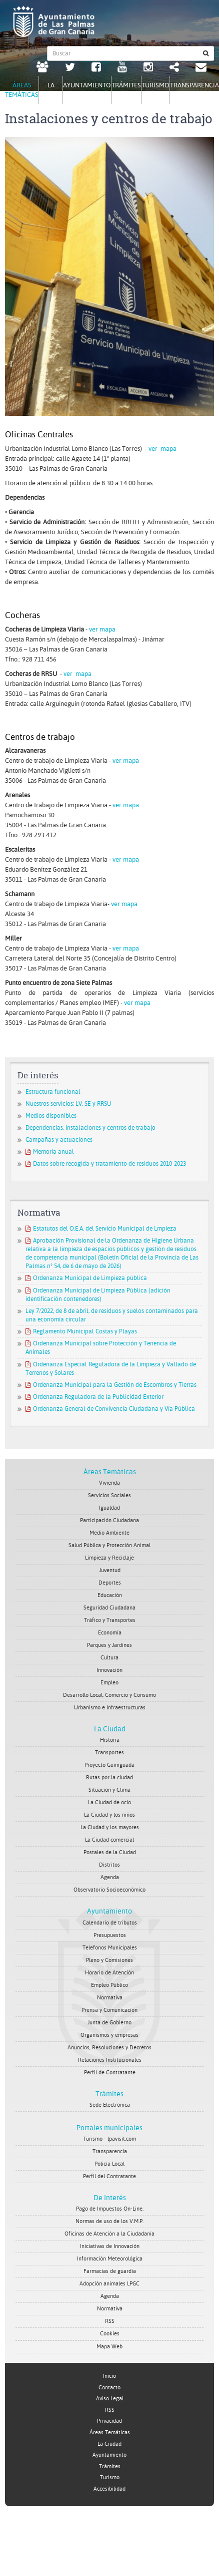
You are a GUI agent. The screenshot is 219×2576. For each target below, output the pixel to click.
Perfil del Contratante (109, 2176)
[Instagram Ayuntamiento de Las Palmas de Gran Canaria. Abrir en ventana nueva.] (148, 68)
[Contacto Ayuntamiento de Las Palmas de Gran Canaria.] (201, 68)
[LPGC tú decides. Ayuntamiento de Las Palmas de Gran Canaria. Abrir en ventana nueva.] (42, 68)
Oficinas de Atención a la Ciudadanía (109, 2234)
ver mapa (162, 448)
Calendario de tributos (109, 1923)
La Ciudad (110, 1729)
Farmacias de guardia (110, 2271)
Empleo (109, 1682)
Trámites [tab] (126, 85)
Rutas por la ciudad (109, 1777)
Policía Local (109, 2164)
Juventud (109, 1570)
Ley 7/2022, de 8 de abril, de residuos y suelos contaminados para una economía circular (112, 1315)
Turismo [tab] (156, 85)
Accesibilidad (110, 2489)
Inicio (109, 2376)
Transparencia (109, 2151)
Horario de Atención (109, 1972)
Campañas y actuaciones (59, 1139)
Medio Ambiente (110, 1533)
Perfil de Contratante (110, 2072)
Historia (110, 1740)
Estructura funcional (53, 1091)
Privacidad (109, 2421)
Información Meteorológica (109, 2258)
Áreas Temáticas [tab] (21, 89)
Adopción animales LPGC (110, 2283)
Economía (110, 1632)
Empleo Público (109, 1985)
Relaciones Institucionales (110, 2060)
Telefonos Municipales (109, 1947)
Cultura (109, 1657)
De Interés (110, 2198)
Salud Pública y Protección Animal (109, 1545)
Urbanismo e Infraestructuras (110, 1707)
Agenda (109, 1877)
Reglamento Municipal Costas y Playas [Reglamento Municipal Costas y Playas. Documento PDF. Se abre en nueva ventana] (81, 1331)
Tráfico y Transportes (110, 1620)
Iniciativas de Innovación (110, 2246)
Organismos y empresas (109, 2035)
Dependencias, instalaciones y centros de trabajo (91, 1127)
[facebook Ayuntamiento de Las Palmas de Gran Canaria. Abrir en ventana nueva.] (96, 68)
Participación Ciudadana (109, 1520)
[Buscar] (206, 53)
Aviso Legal (110, 2398)
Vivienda (109, 1483)
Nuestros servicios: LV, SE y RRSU (69, 1103)
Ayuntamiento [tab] (87, 85)
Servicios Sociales (109, 1495)
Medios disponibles (51, 1115)
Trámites (110, 2094)
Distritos (109, 1865)
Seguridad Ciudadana (110, 1608)
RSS (109, 2321)
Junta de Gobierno (110, 2022)
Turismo (110, 2477)
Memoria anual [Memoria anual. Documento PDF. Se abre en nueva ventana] (50, 1151)
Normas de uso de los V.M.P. (110, 2221)
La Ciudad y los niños (109, 1815)
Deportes (109, 1583)
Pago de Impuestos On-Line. (110, 2209)
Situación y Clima (109, 1790)
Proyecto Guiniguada (109, 1765)
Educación (110, 1595)
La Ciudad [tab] (50, 89)
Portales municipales (109, 2128)
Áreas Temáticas (110, 1472)
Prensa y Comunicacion (110, 2010)
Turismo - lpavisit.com (109, 2139)
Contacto (109, 2387)
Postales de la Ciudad (110, 1852)
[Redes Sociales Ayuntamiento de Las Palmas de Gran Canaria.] (174, 68)
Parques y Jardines (109, 1645)
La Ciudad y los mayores (109, 1827)
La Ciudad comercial (109, 1840)
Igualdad (109, 1508)
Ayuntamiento (109, 1911)
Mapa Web (109, 2346)
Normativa (109, 1997)
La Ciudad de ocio (109, 1802)
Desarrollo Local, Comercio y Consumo (109, 1695)
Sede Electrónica (110, 2105)
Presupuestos (110, 1935)
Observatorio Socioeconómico (110, 1890)
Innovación (109, 1670)
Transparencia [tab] (194, 85)
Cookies (110, 2333)
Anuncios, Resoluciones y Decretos (110, 2047)
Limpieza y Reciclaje (109, 1558)
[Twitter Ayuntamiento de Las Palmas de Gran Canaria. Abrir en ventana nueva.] (70, 68)
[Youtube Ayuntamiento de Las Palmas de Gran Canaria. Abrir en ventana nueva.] (122, 68)
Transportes (109, 1752)
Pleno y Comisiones (109, 1960)
